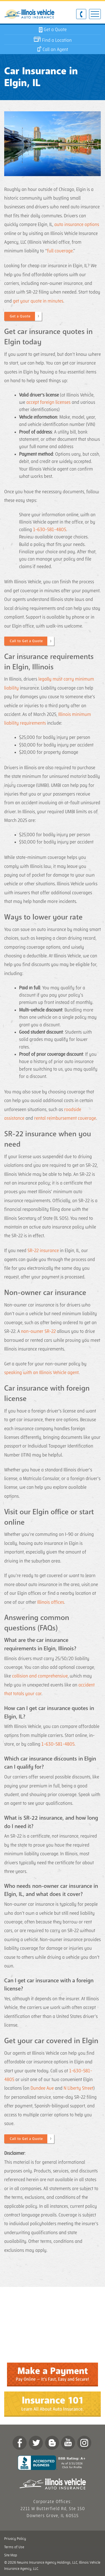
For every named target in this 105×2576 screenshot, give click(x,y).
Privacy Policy (15, 2539)
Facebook (20, 2443)
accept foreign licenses (48, 402)
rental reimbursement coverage (65, 1118)
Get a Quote (20, 316)
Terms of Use (14, 2547)
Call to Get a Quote (26, 641)
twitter (36, 2443)
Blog (52, 2443)
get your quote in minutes (38, 301)
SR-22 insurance (43, 1250)
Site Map (10, 2555)
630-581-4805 (81, 14)
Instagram (84, 2443)
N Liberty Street (78, 2088)
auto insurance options (76, 224)
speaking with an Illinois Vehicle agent (41, 1372)
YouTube (68, 2443)
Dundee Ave (42, 2088)
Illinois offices (50, 1602)
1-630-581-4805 (49, 529)
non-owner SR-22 (38, 1331)
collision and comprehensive (40, 1676)
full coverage (60, 251)
